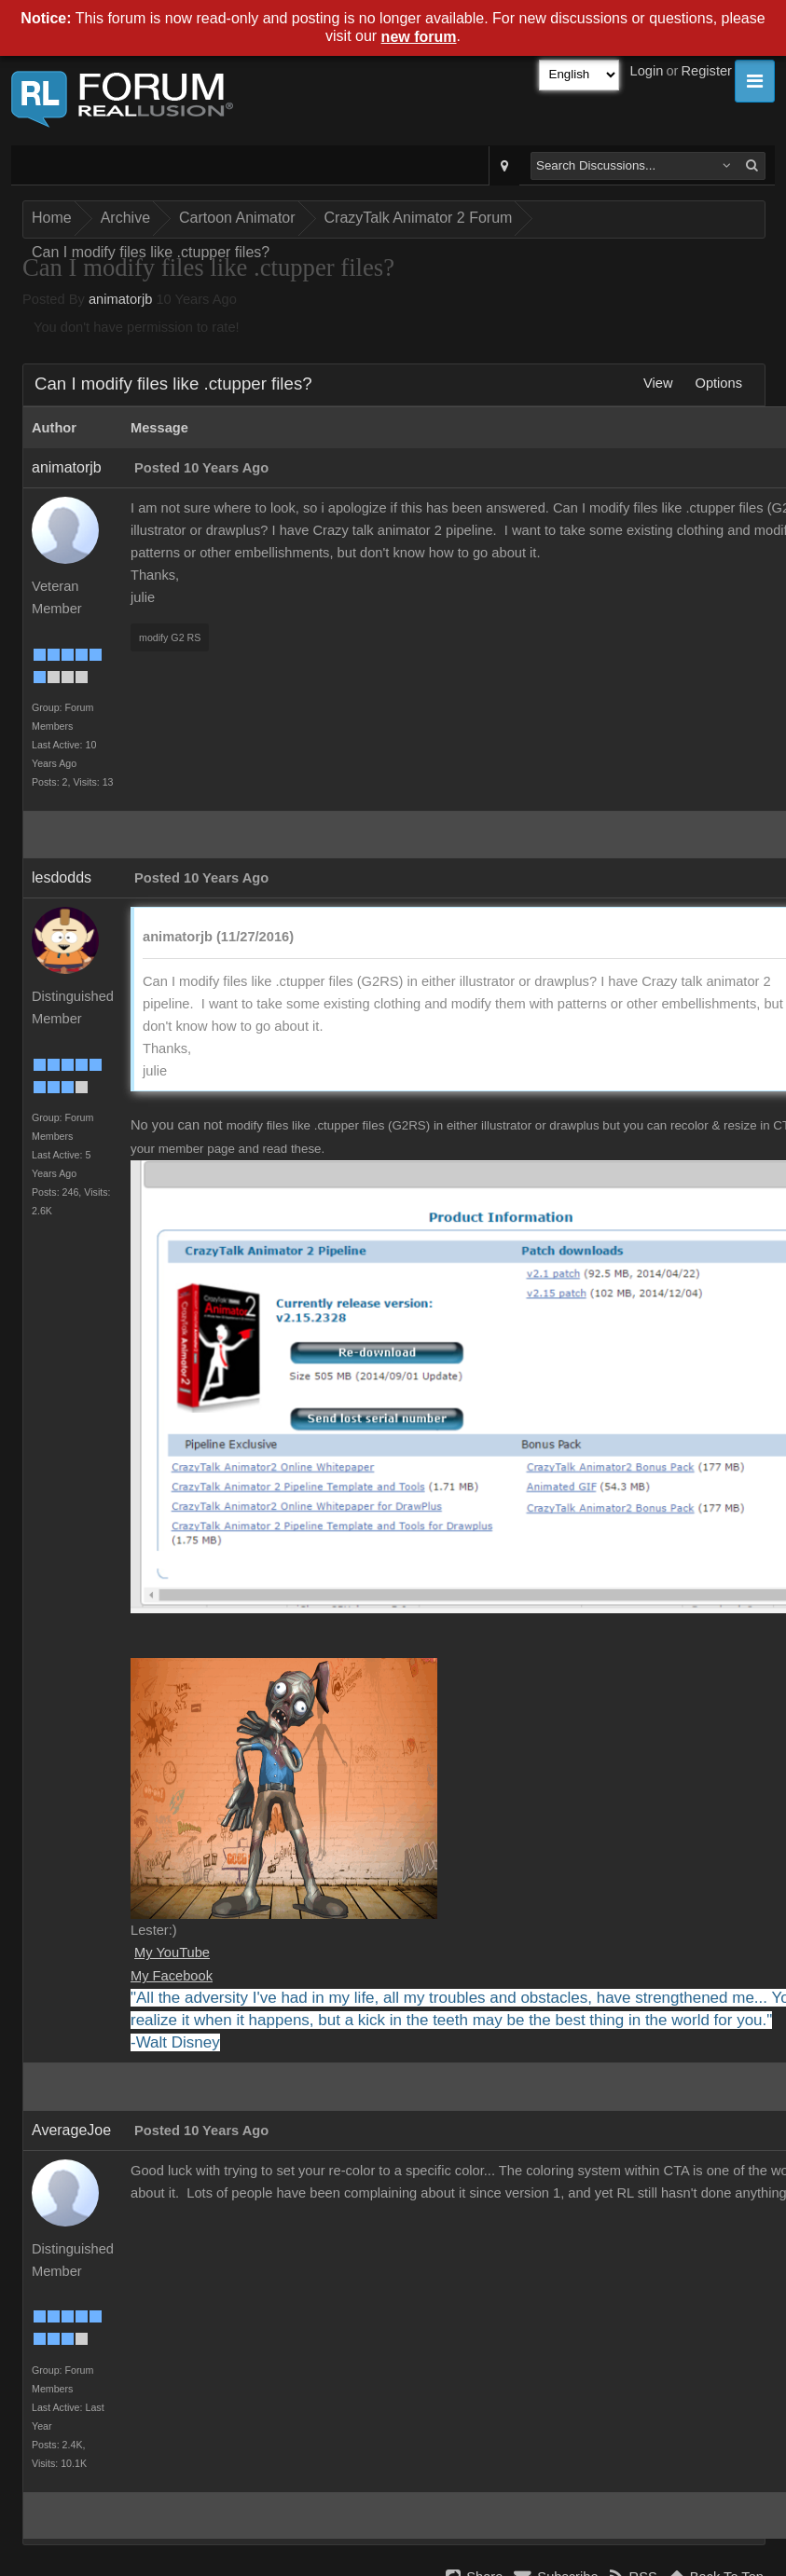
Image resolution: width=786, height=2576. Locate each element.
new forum (419, 37)
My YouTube (172, 1952)
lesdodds (61, 877)
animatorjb (120, 299)
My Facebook (172, 1975)
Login (647, 70)
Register (706, 70)
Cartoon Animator (237, 218)
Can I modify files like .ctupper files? (150, 252)
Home (52, 218)
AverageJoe (71, 2130)
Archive (125, 218)
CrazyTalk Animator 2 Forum (418, 218)
